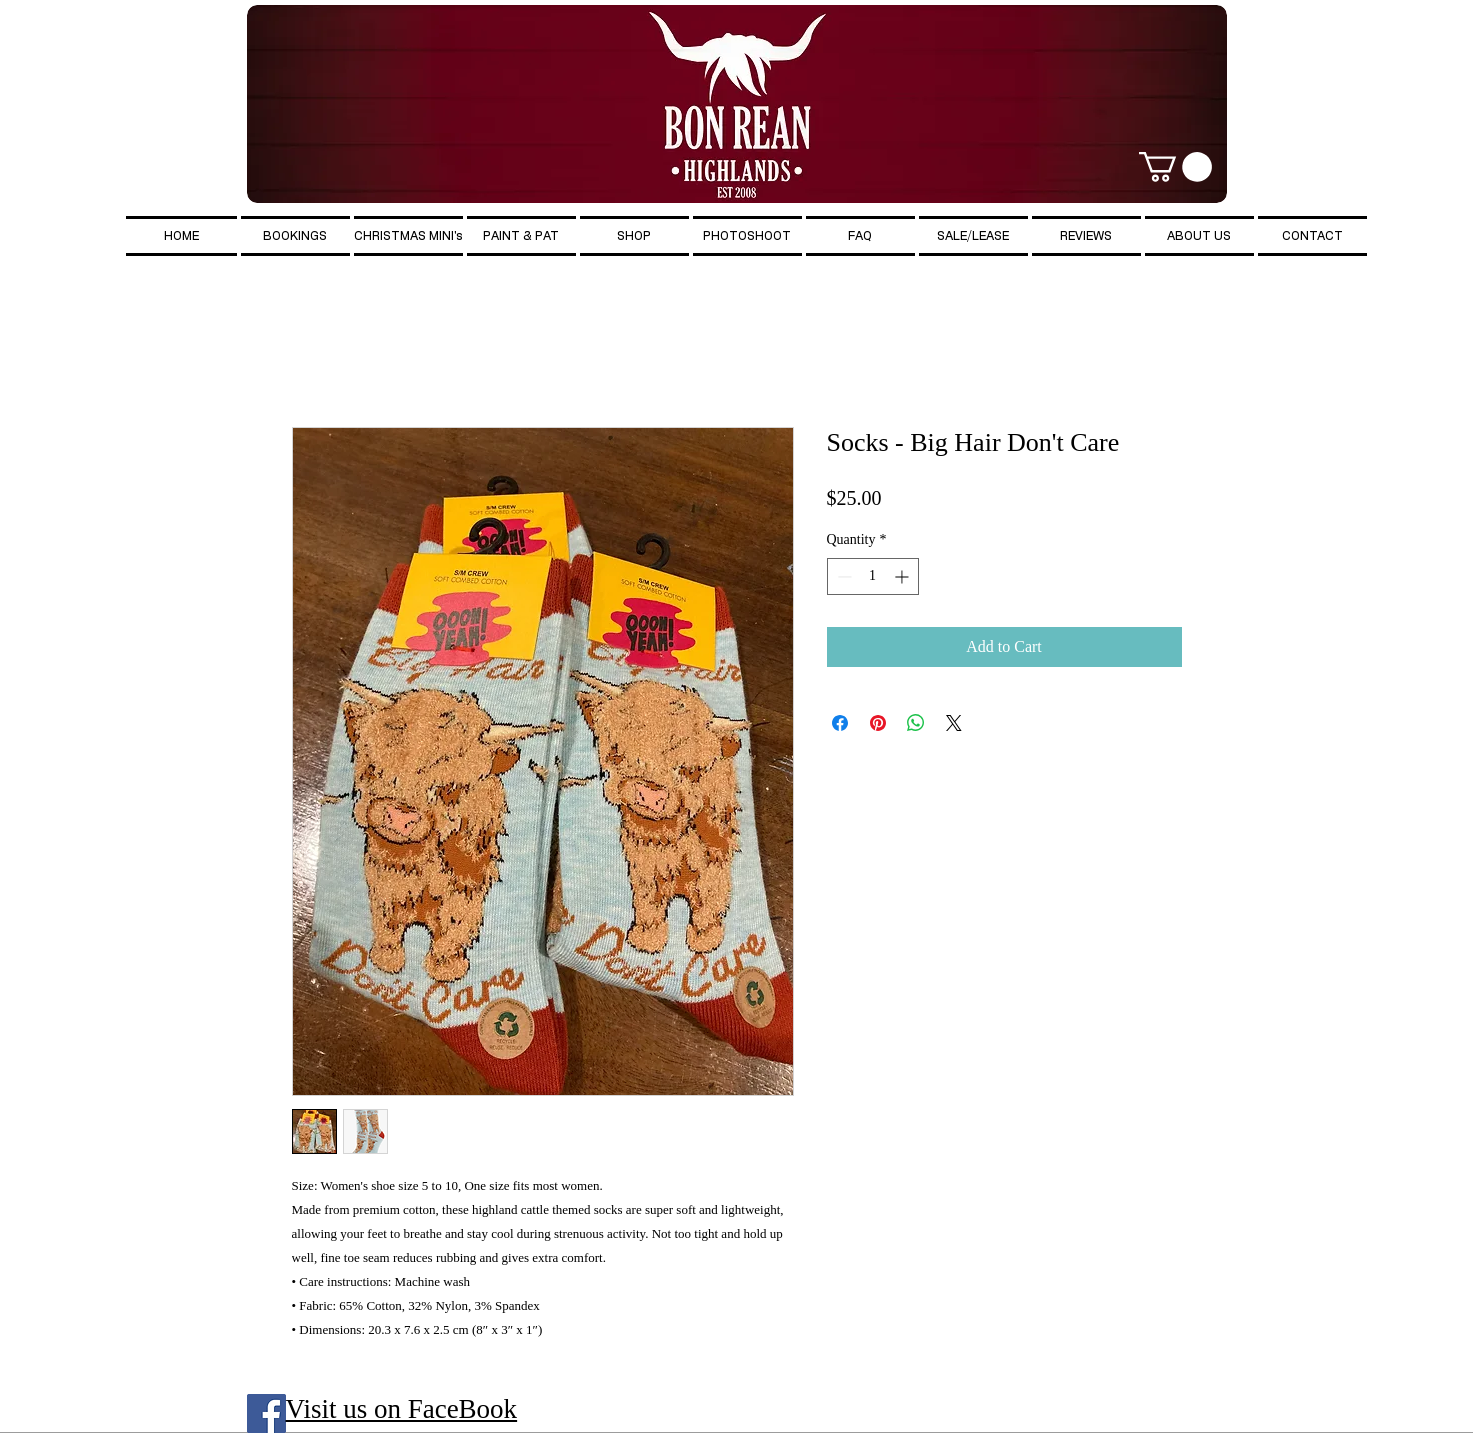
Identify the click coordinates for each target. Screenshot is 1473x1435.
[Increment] (903, 576)
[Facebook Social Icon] (266, 1413)
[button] (1175, 167)
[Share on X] (954, 723)
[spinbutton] (873, 576)
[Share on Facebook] (840, 723)
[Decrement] (842, 576)
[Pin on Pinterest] (878, 723)
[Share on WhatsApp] (916, 723)
